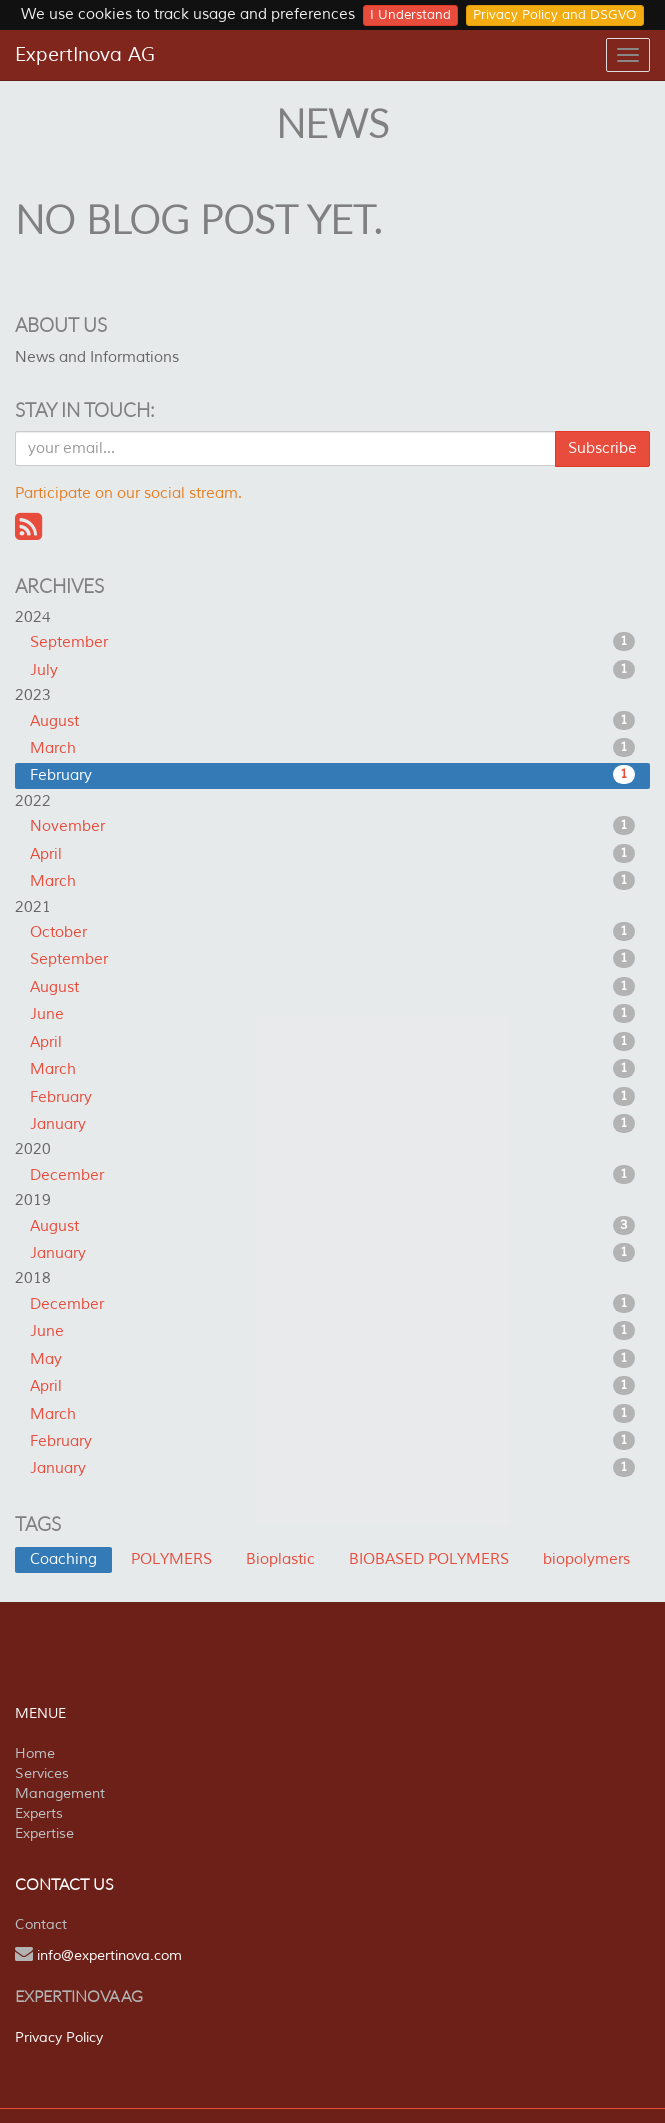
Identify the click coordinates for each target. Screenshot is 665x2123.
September (332, 642)
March (332, 748)
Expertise (44, 1833)
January (332, 1124)
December (332, 1175)
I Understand (410, 15)
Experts (39, 1813)
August (332, 721)
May (332, 1359)
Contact (41, 1924)
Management (60, 1793)
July (332, 670)
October (332, 932)
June (332, 1014)
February (332, 775)
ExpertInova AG (85, 55)
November (332, 826)
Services (42, 1773)
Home (35, 1753)
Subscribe (602, 448)
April (332, 854)
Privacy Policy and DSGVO (555, 15)
